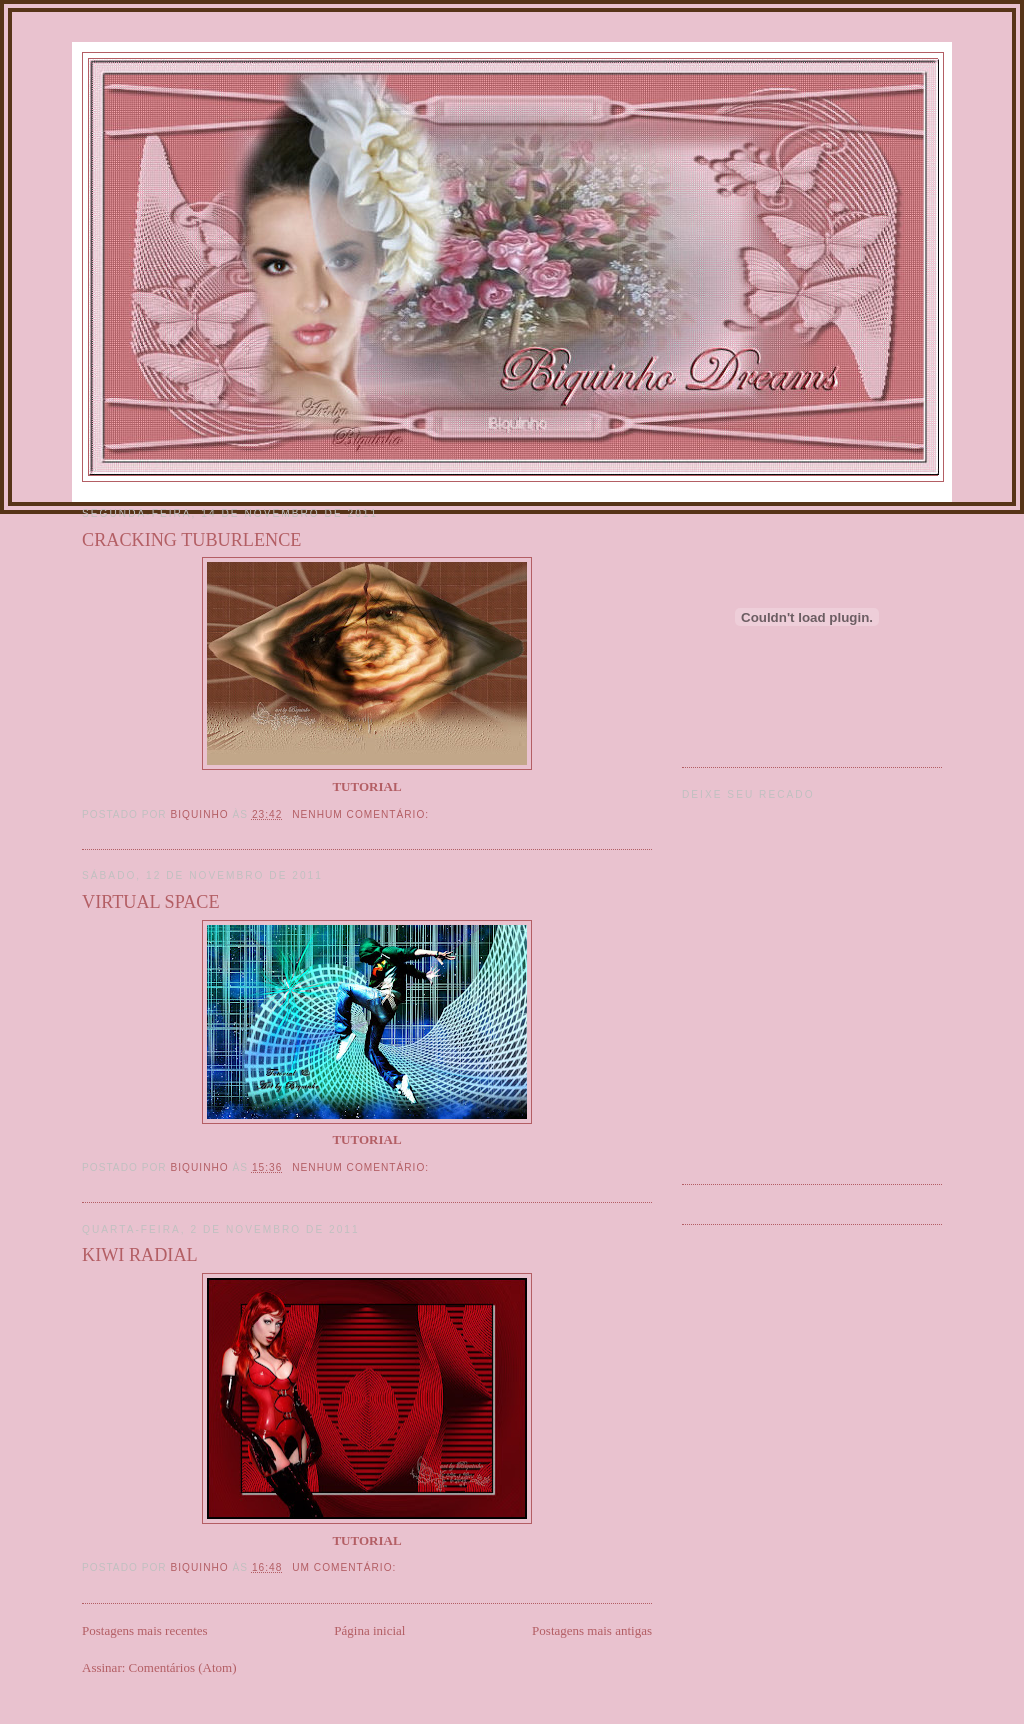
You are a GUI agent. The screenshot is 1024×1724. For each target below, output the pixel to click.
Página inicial (369, 1630)
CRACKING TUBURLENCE (191, 540)
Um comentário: (346, 1567)
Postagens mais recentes (145, 1630)
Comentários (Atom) (183, 1667)
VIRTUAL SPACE (151, 902)
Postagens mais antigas (592, 1630)
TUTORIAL (366, 1540)
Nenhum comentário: (362, 814)
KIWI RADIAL (140, 1255)
